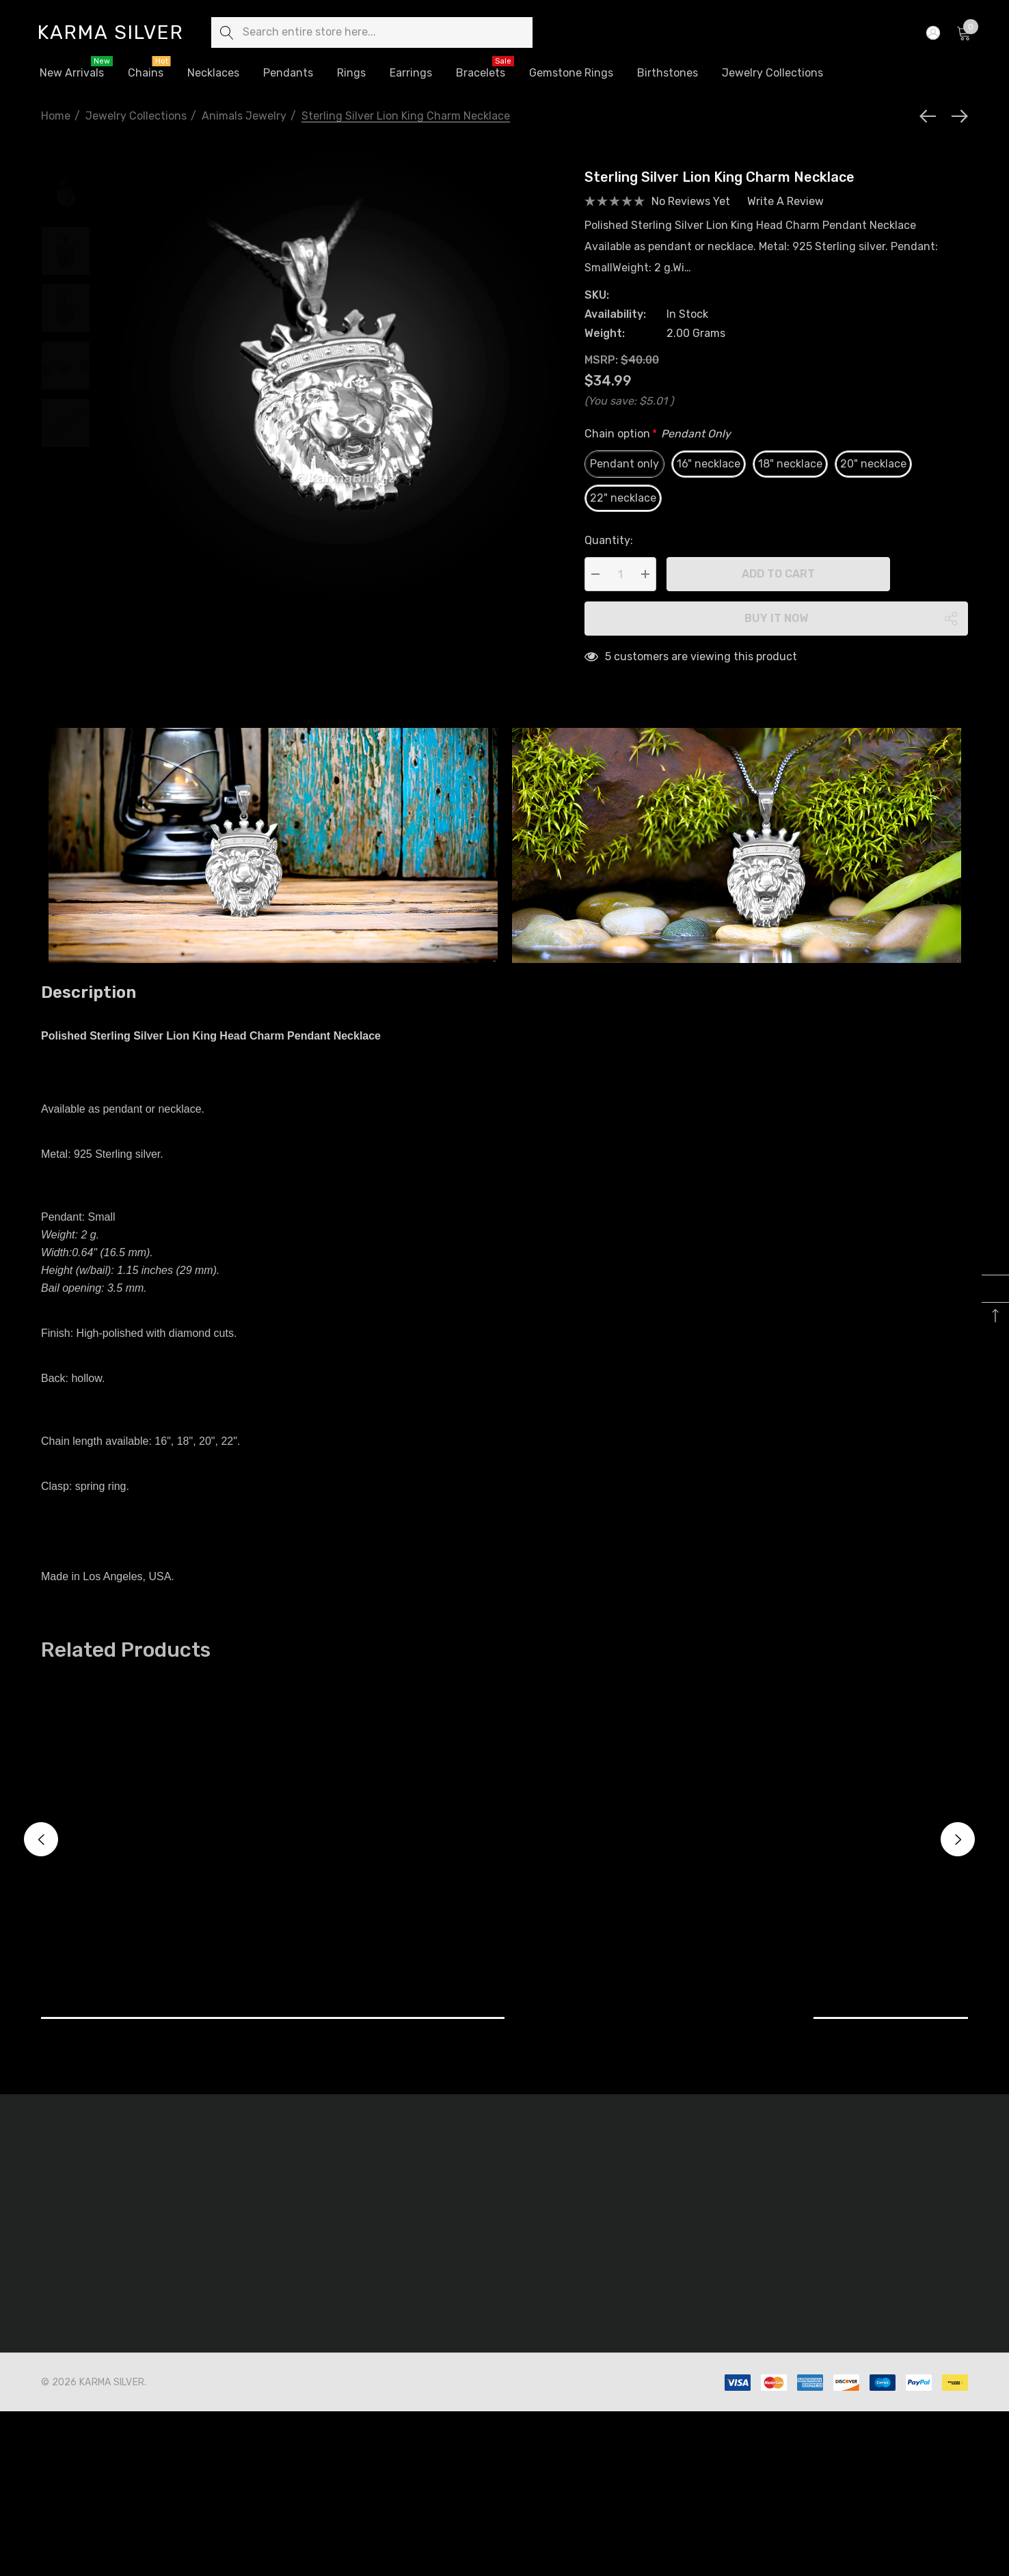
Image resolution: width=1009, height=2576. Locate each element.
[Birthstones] (667, 73)
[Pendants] (288, 73)
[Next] (956, 116)
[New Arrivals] (71, 73)
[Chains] (145, 73)
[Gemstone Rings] (571, 73)
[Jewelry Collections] (772, 73)
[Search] (226, 32)
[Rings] (351, 73)
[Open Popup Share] (951, 618)
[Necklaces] (213, 73)
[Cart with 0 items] (962, 33)
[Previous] (931, 116)
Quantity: (608, 540)
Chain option (657, 434)
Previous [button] (41, 1839)
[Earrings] (410, 73)
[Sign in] (932, 33)
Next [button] (958, 1839)
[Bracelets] (480, 73)
